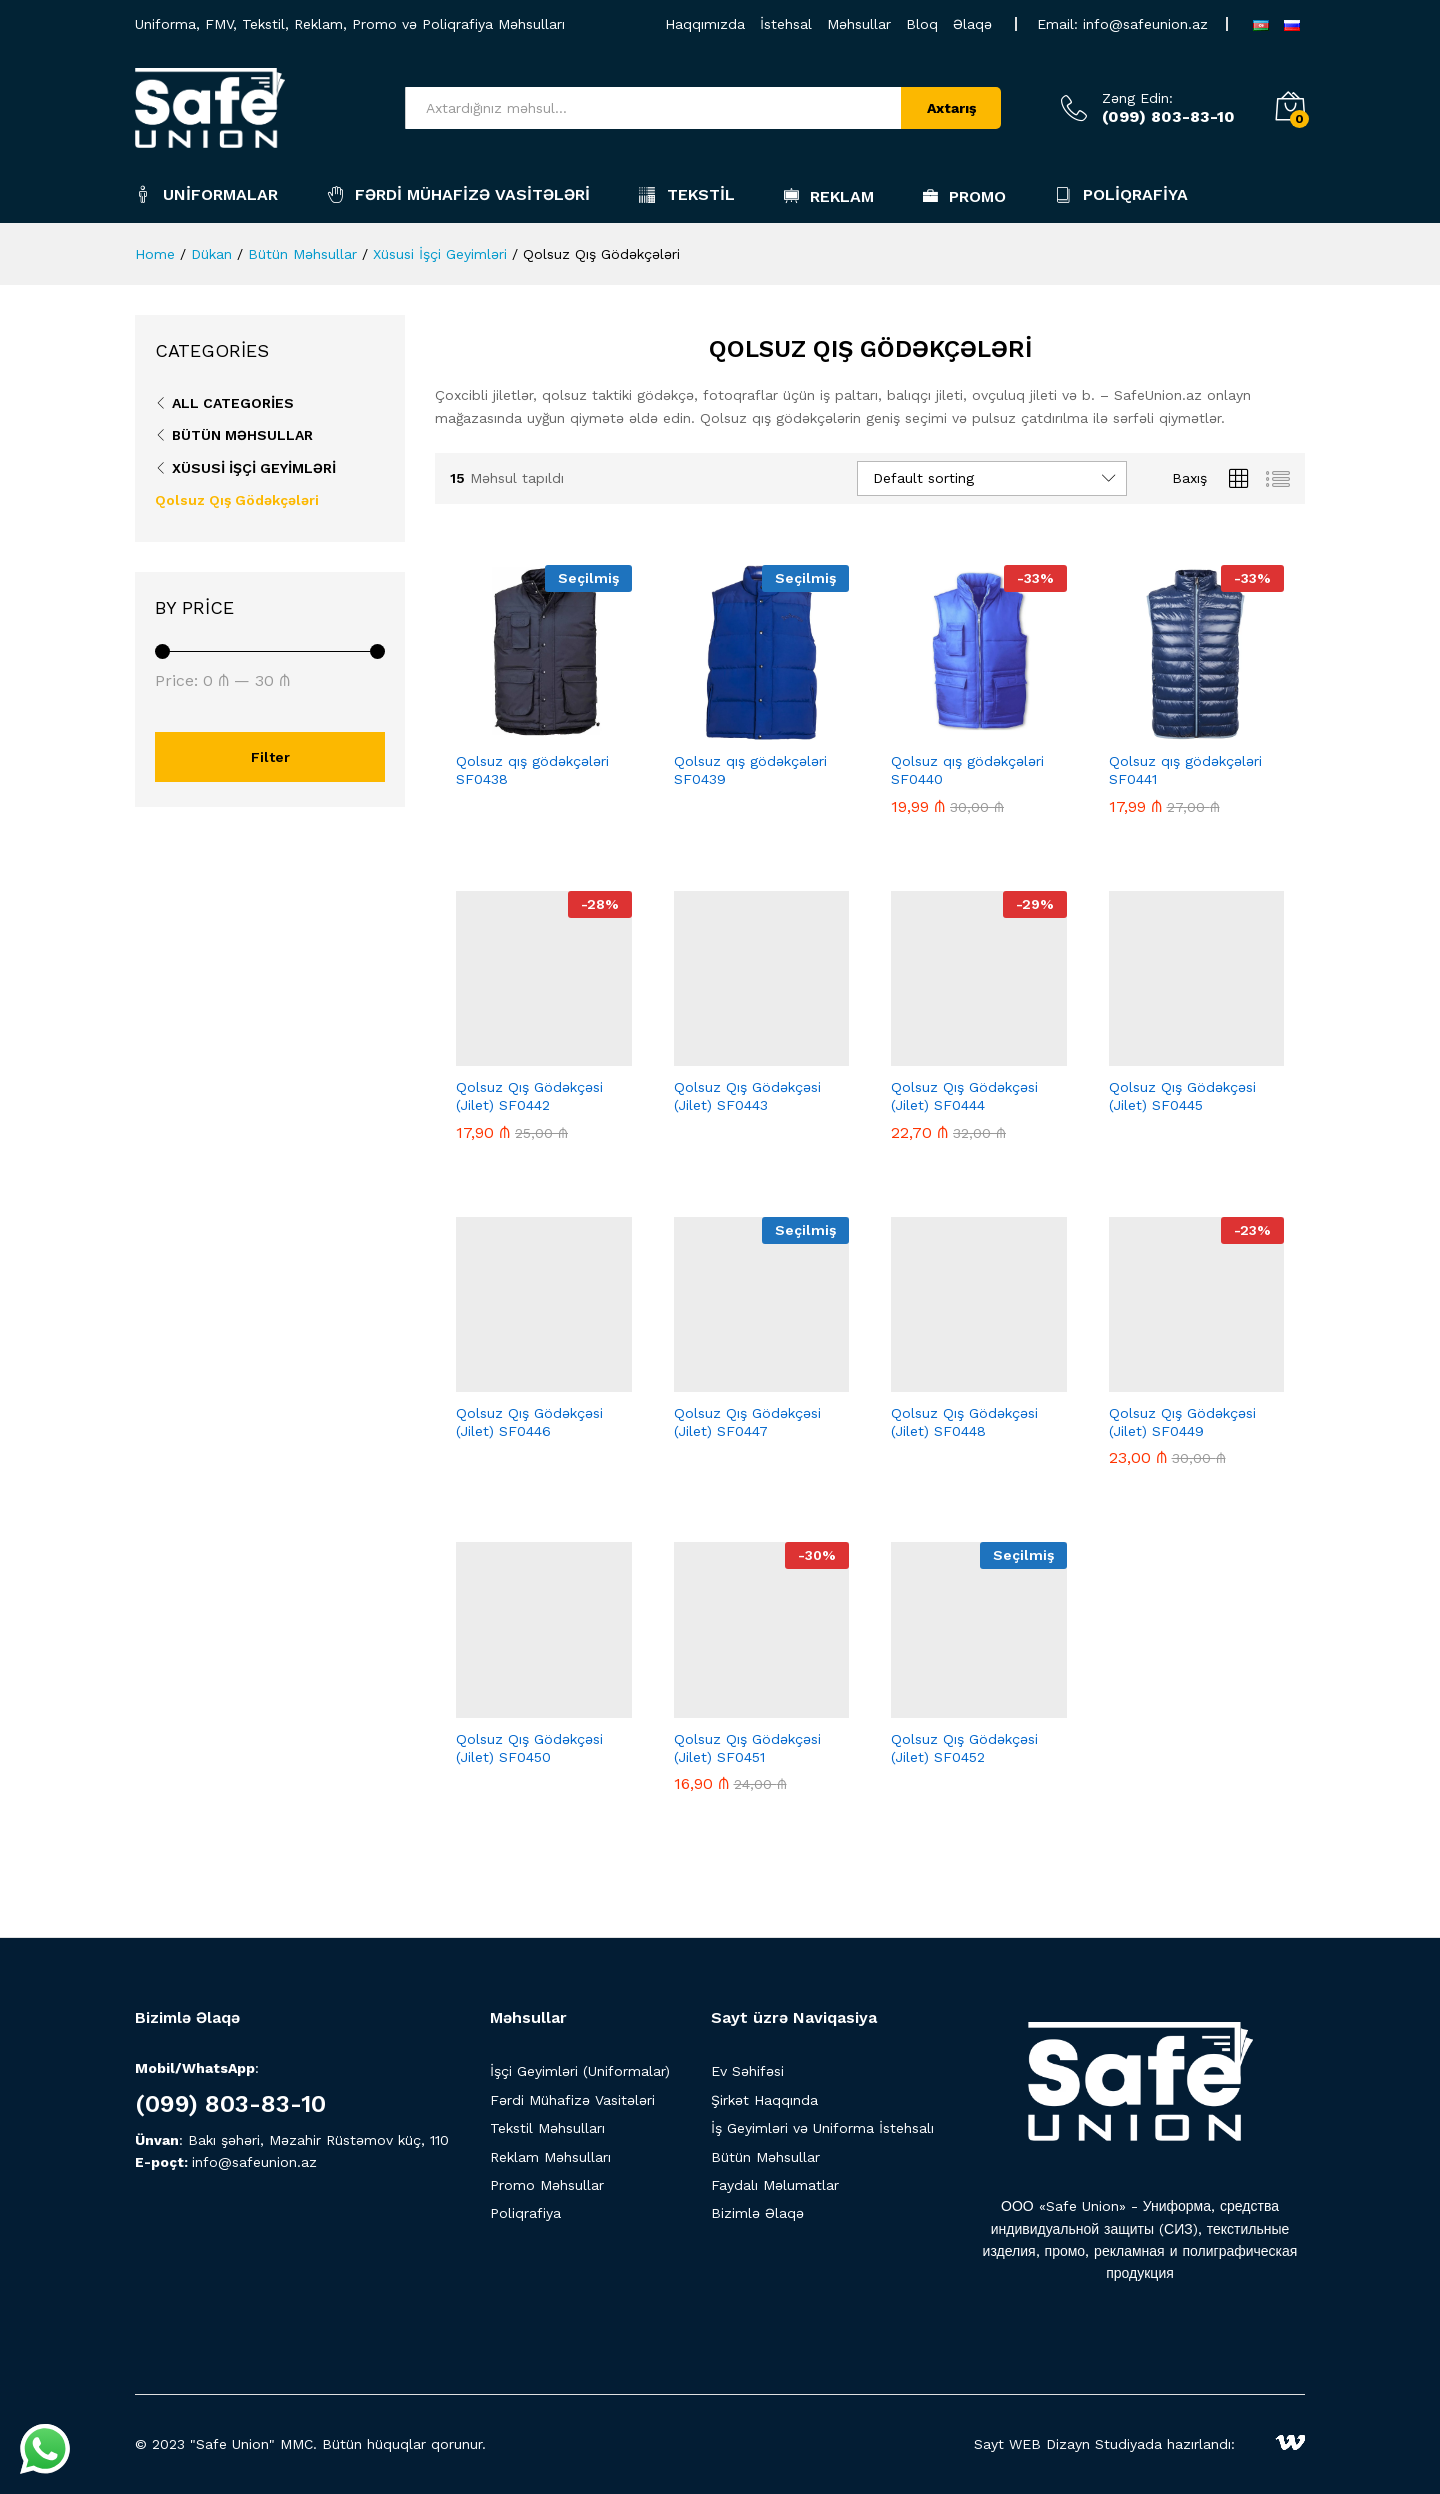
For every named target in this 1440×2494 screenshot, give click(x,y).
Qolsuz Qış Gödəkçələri (237, 500)
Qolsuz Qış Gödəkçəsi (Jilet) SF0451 (747, 1748)
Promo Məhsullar (547, 2185)
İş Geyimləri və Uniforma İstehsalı (822, 2128)
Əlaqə (972, 24)
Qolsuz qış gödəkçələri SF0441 (1185, 770)
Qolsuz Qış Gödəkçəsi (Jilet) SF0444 (964, 1096)
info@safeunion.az (1145, 24)
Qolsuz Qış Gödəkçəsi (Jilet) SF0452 (964, 1748)
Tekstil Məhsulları (547, 2128)
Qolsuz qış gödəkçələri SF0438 (532, 770)
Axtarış (951, 108)
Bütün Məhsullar (242, 435)
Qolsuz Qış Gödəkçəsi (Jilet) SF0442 (529, 1096)
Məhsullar (859, 24)
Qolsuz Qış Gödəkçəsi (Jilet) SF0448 (964, 1422)
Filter (270, 757)
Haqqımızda (705, 24)
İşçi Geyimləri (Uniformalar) (580, 2071)
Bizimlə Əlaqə (757, 2213)
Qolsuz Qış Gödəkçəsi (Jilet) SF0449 (1182, 1422)
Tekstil (687, 194)
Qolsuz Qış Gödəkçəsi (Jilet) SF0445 (1182, 1096)
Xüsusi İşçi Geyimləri (254, 468)
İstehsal (786, 24)
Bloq (922, 24)
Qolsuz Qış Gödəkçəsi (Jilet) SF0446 (529, 1422)
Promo (964, 196)
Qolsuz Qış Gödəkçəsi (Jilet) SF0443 (747, 1096)
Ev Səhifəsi (747, 2071)
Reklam (829, 196)
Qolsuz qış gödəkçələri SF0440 (967, 770)
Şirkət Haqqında (764, 2100)
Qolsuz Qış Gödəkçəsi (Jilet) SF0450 (529, 1748)
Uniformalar (206, 194)
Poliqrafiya (1121, 194)
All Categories (233, 403)
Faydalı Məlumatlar (775, 2185)
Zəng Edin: (1137, 98)
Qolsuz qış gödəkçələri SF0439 (750, 770)
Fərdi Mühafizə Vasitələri (458, 194)
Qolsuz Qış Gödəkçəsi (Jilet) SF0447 (747, 1422)
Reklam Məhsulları (550, 2157)
